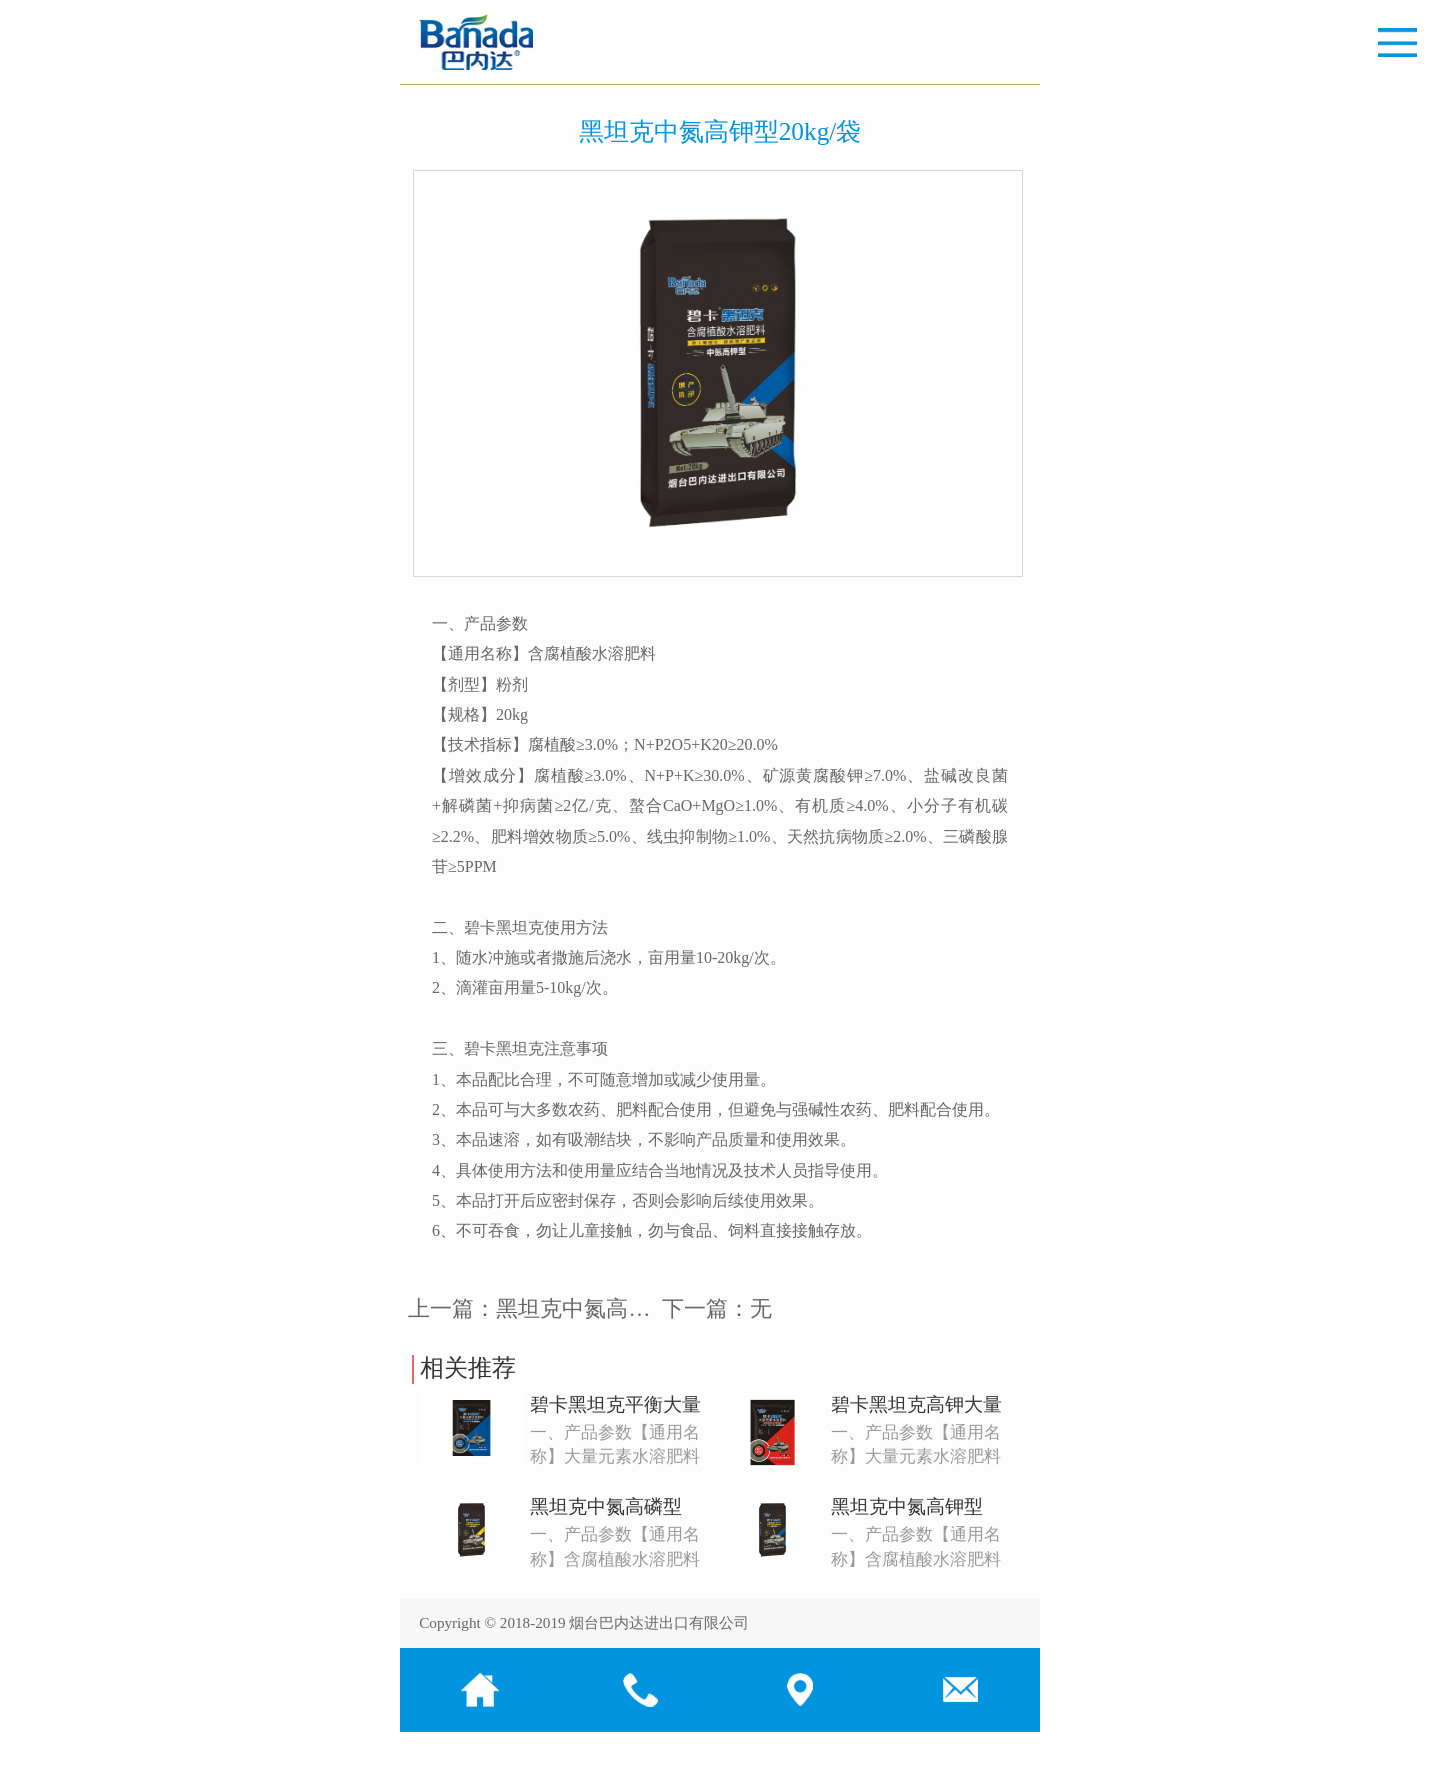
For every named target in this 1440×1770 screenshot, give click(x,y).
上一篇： (551, 1308)
